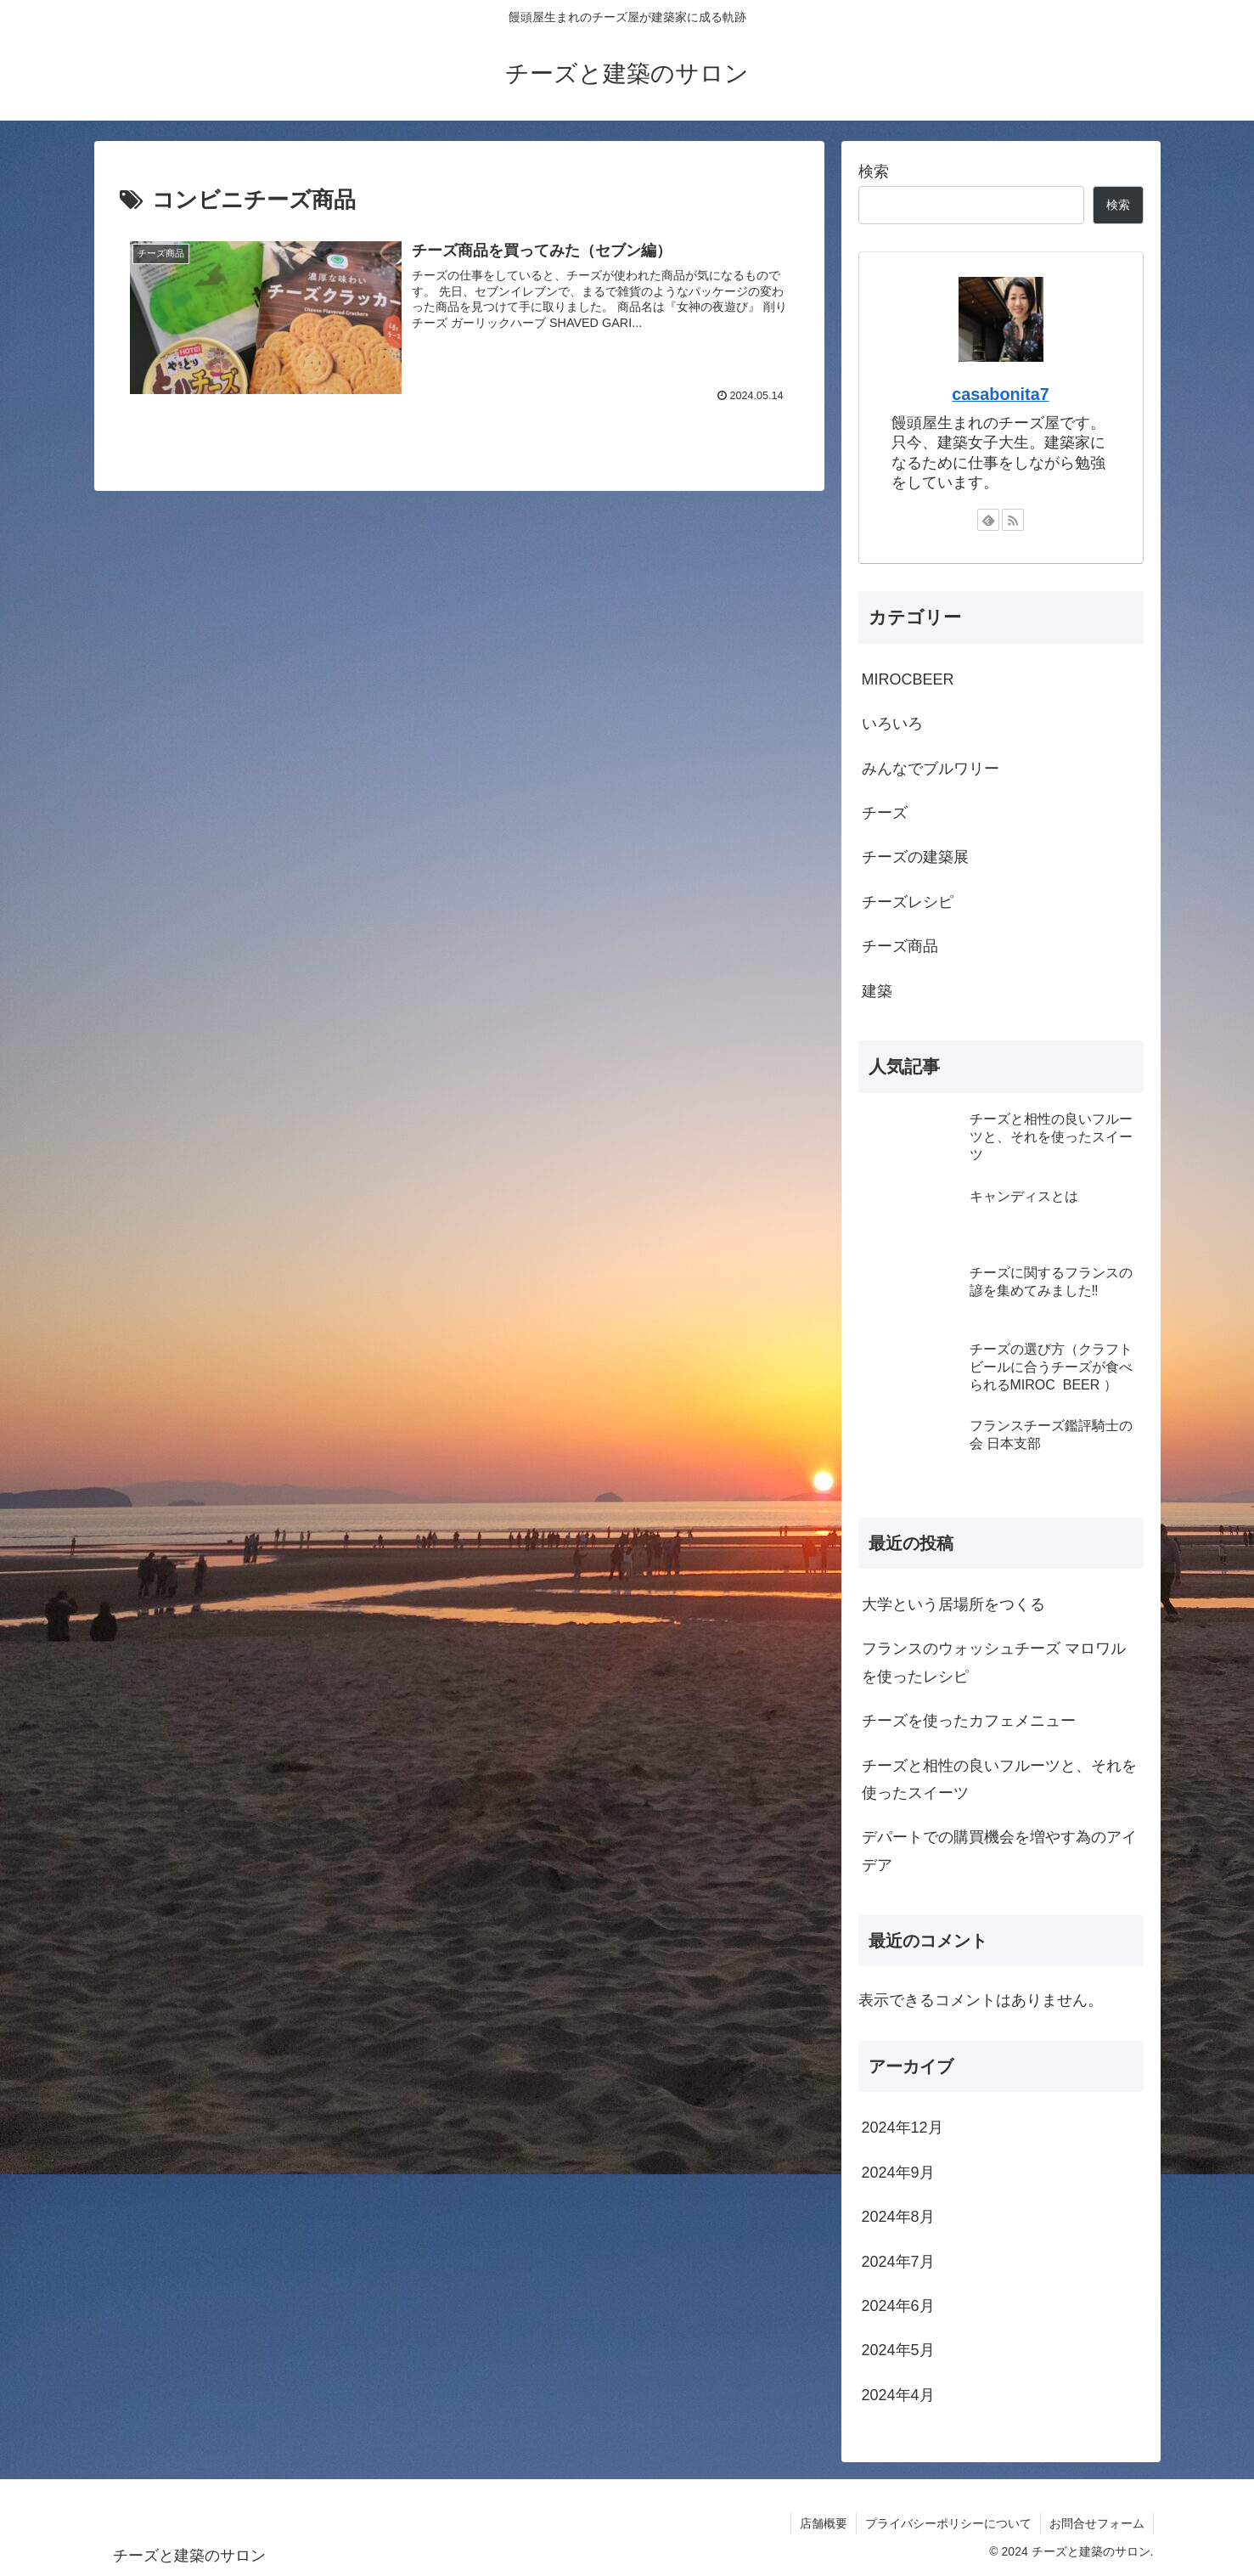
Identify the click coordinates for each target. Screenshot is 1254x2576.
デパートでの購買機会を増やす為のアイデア (999, 1851)
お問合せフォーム (1096, 2523)
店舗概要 (823, 2523)
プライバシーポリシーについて (948, 2523)
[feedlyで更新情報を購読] (988, 520)
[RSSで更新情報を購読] (1013, 520)
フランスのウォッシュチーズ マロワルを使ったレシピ (994, 1662)
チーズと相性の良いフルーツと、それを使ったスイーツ (999, 1779)
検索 (873, 171)
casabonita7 (1000, 394)
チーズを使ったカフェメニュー (969, 1720)
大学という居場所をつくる (953, 1604)
